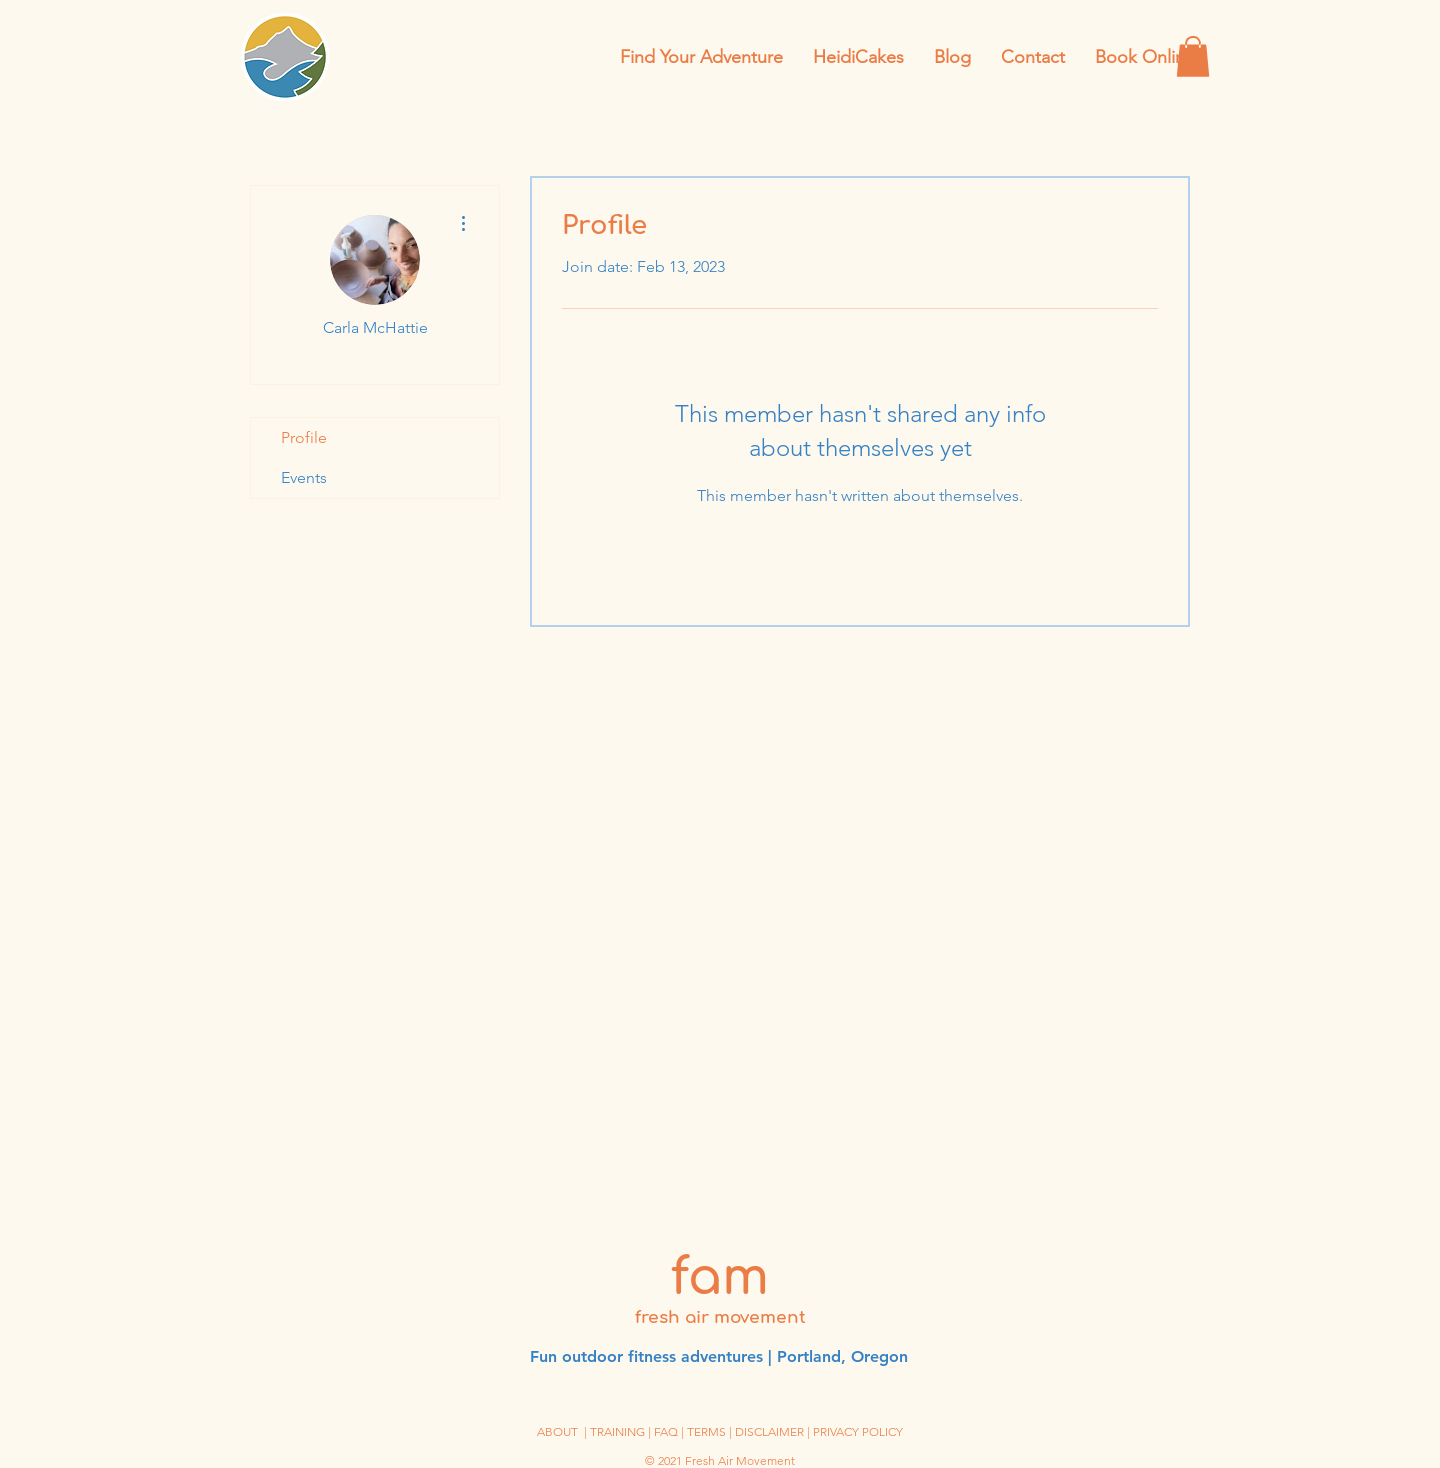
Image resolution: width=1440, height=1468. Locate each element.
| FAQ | (667, 1431)
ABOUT (557, 1431)
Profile (304, 437)
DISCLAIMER (769, 1431)
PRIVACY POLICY (858, 1431)
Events (304, 477)
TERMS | (711, 1431)
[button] (1193, 56)
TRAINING (617, 1431)
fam (720, 1278)
